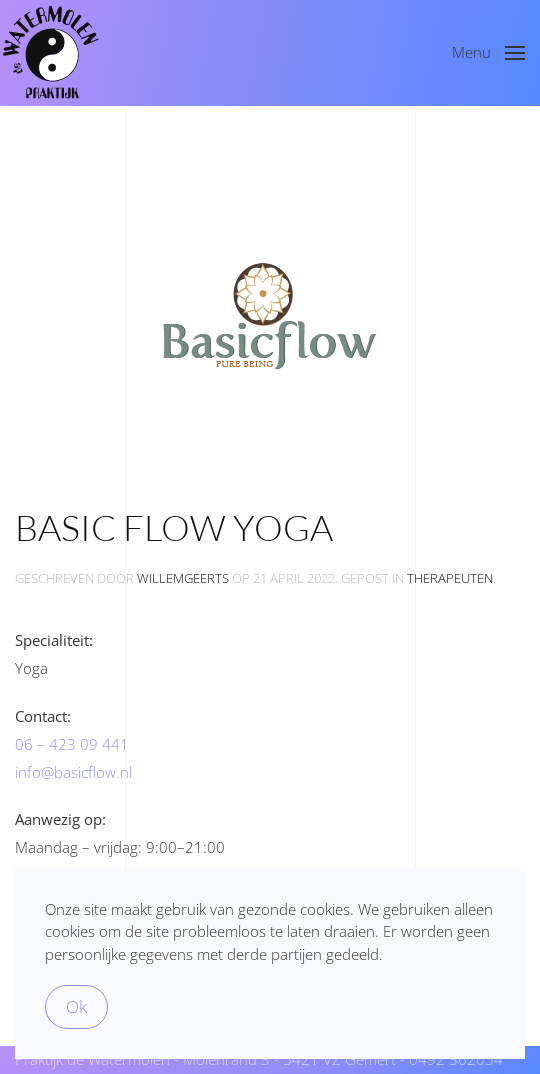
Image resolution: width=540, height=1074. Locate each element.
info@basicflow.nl (73, 772)
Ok (76, 1006)
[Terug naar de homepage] (50, 53)
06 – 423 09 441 (72, 744)
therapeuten (450, 578)
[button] (488, 53)
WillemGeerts (183, 578)
